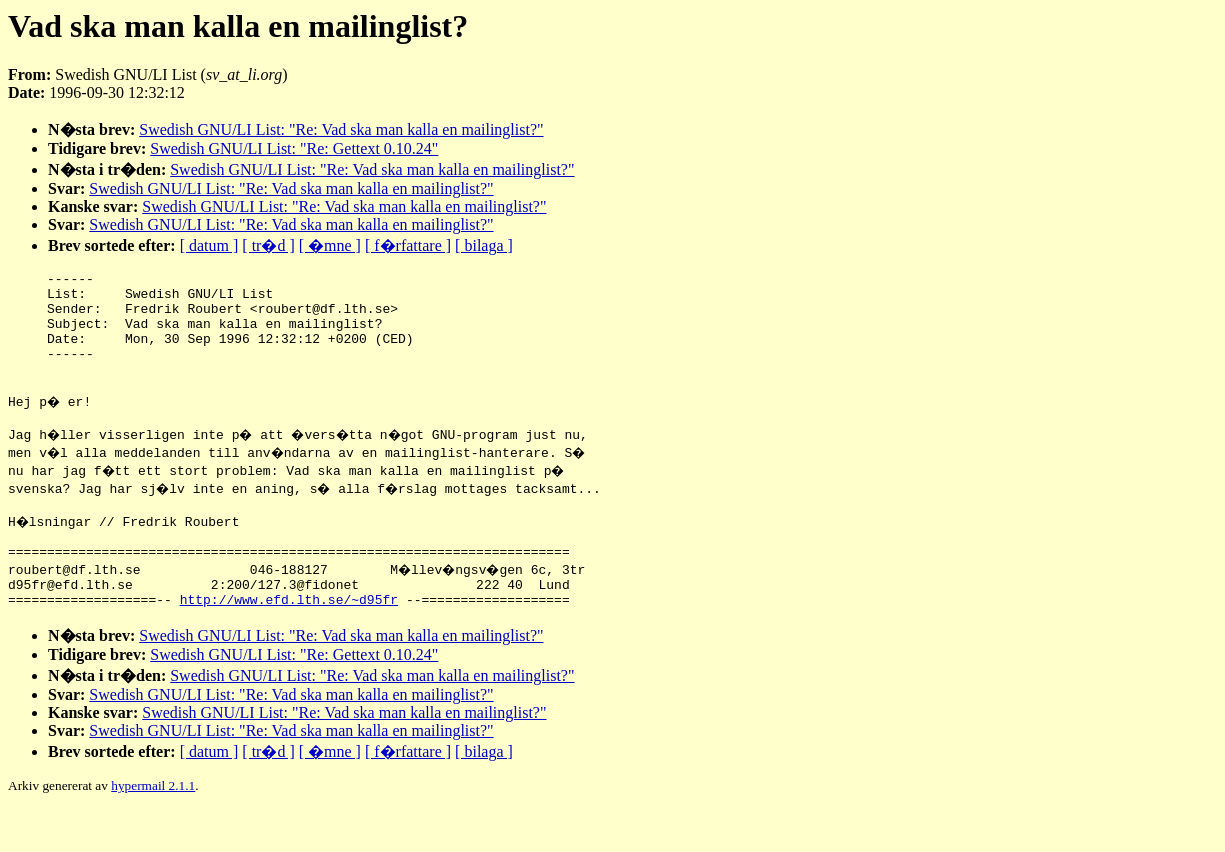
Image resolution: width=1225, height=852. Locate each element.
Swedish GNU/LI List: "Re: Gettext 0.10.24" (294, 148)
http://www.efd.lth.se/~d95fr (289, 641)
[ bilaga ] (484, 245)
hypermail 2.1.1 (153, 827)
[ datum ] (209, 245)
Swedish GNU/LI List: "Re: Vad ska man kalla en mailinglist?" (341, 129)
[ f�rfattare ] (408, 245)
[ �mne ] (330, 245)
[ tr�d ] (268, 245)
